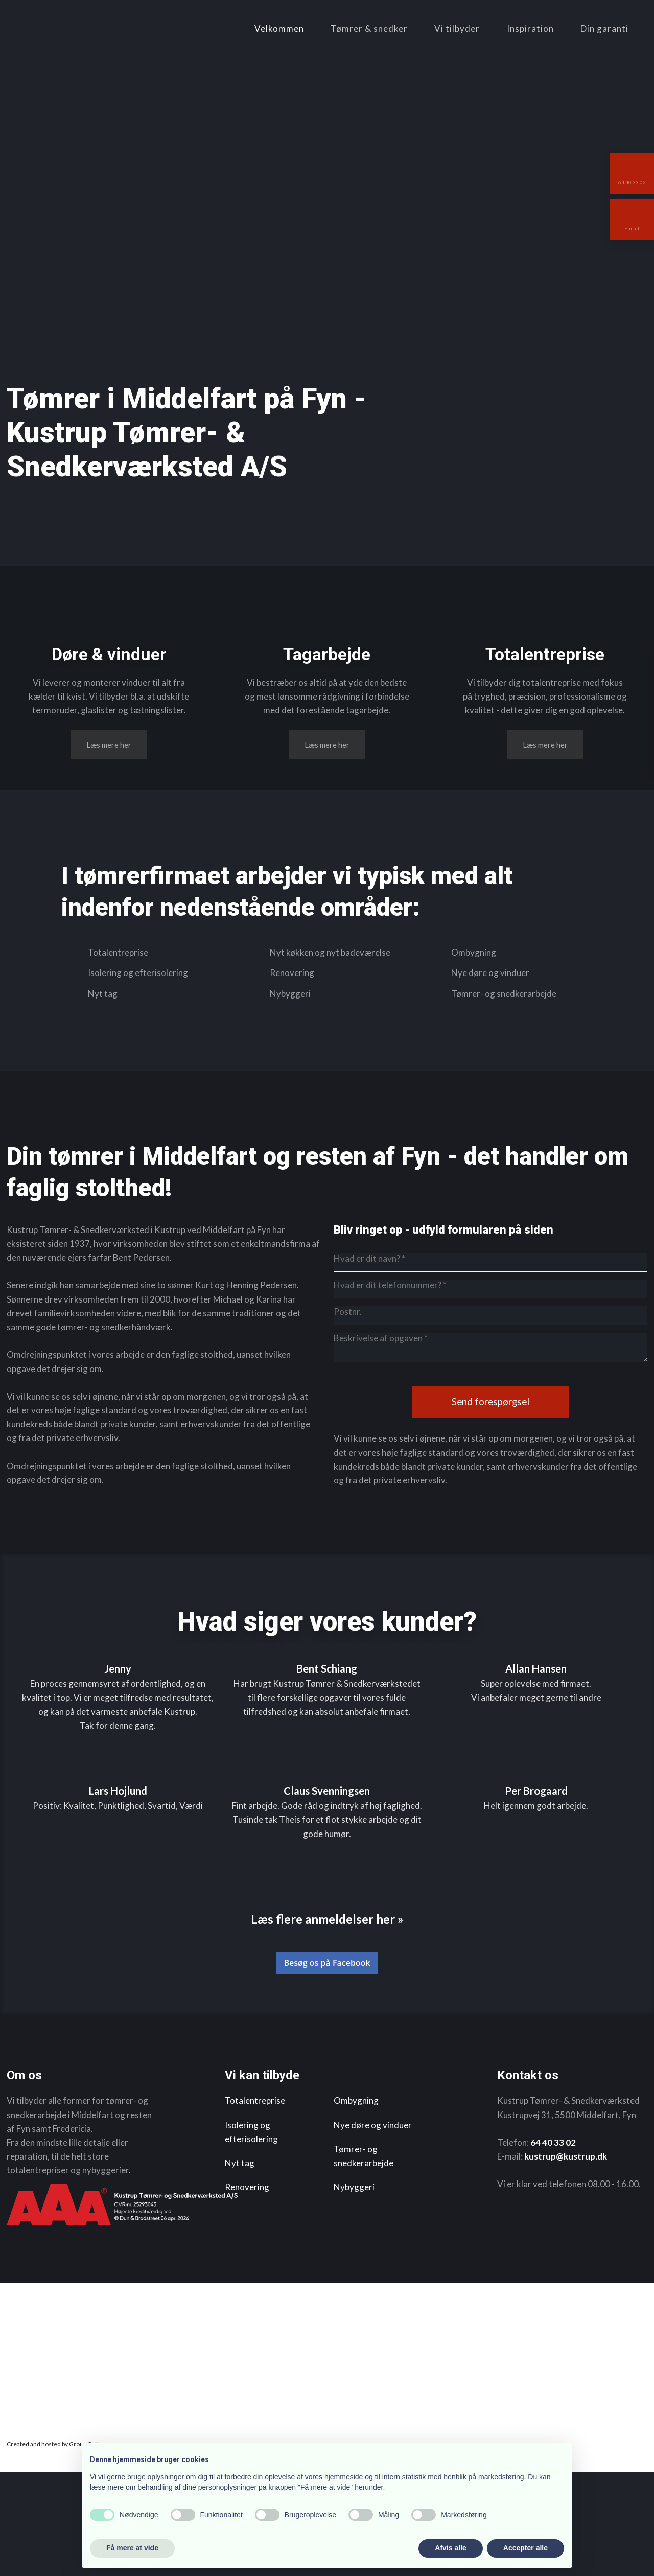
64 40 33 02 (553, 2245)
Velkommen (279, 28)
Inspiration (530, 28)
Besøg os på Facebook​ (327, 2066)
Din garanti (604, 28)
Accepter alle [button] (525, 2548)
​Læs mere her (108, 829)
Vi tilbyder (457, 28)
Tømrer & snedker (369, 28)
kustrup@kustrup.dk (565, 2259)
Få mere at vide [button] (132, 2548)
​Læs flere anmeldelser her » (327, 2022)
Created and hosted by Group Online (56, 2547)
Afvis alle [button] (450, 2548)
